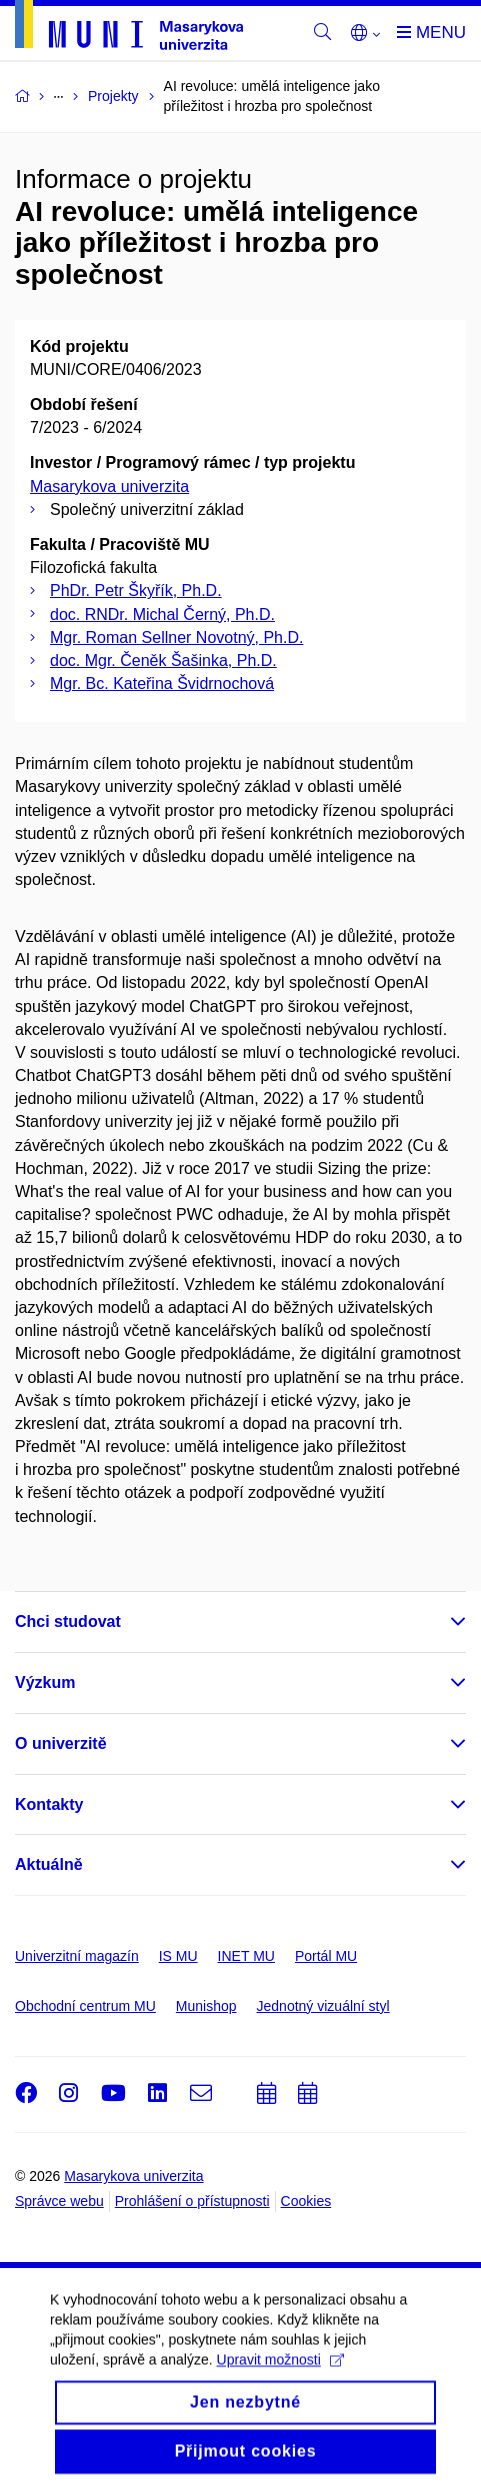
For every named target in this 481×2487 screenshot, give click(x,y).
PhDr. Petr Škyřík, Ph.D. (136, 590)
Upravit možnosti (280, 2372)
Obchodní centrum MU (85, 2006)
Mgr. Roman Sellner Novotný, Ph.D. (176, 637)
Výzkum (45, 1682)
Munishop (206, 2006)
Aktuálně (49, 1864)
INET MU (246, 1956)
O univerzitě (61, 1743)
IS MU (178, 1956)
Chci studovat (68, 1621)
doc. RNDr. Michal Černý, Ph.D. (162, 614)
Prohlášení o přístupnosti (192, 2201)
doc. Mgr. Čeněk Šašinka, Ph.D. (163, 660)
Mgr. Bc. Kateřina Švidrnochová (162, 683)
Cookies (306, 2201)
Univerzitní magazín (77, 1956)
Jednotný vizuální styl (323, 2006)
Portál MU (326, 1956)
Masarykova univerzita (109, 486)
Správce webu (59, 2201)
